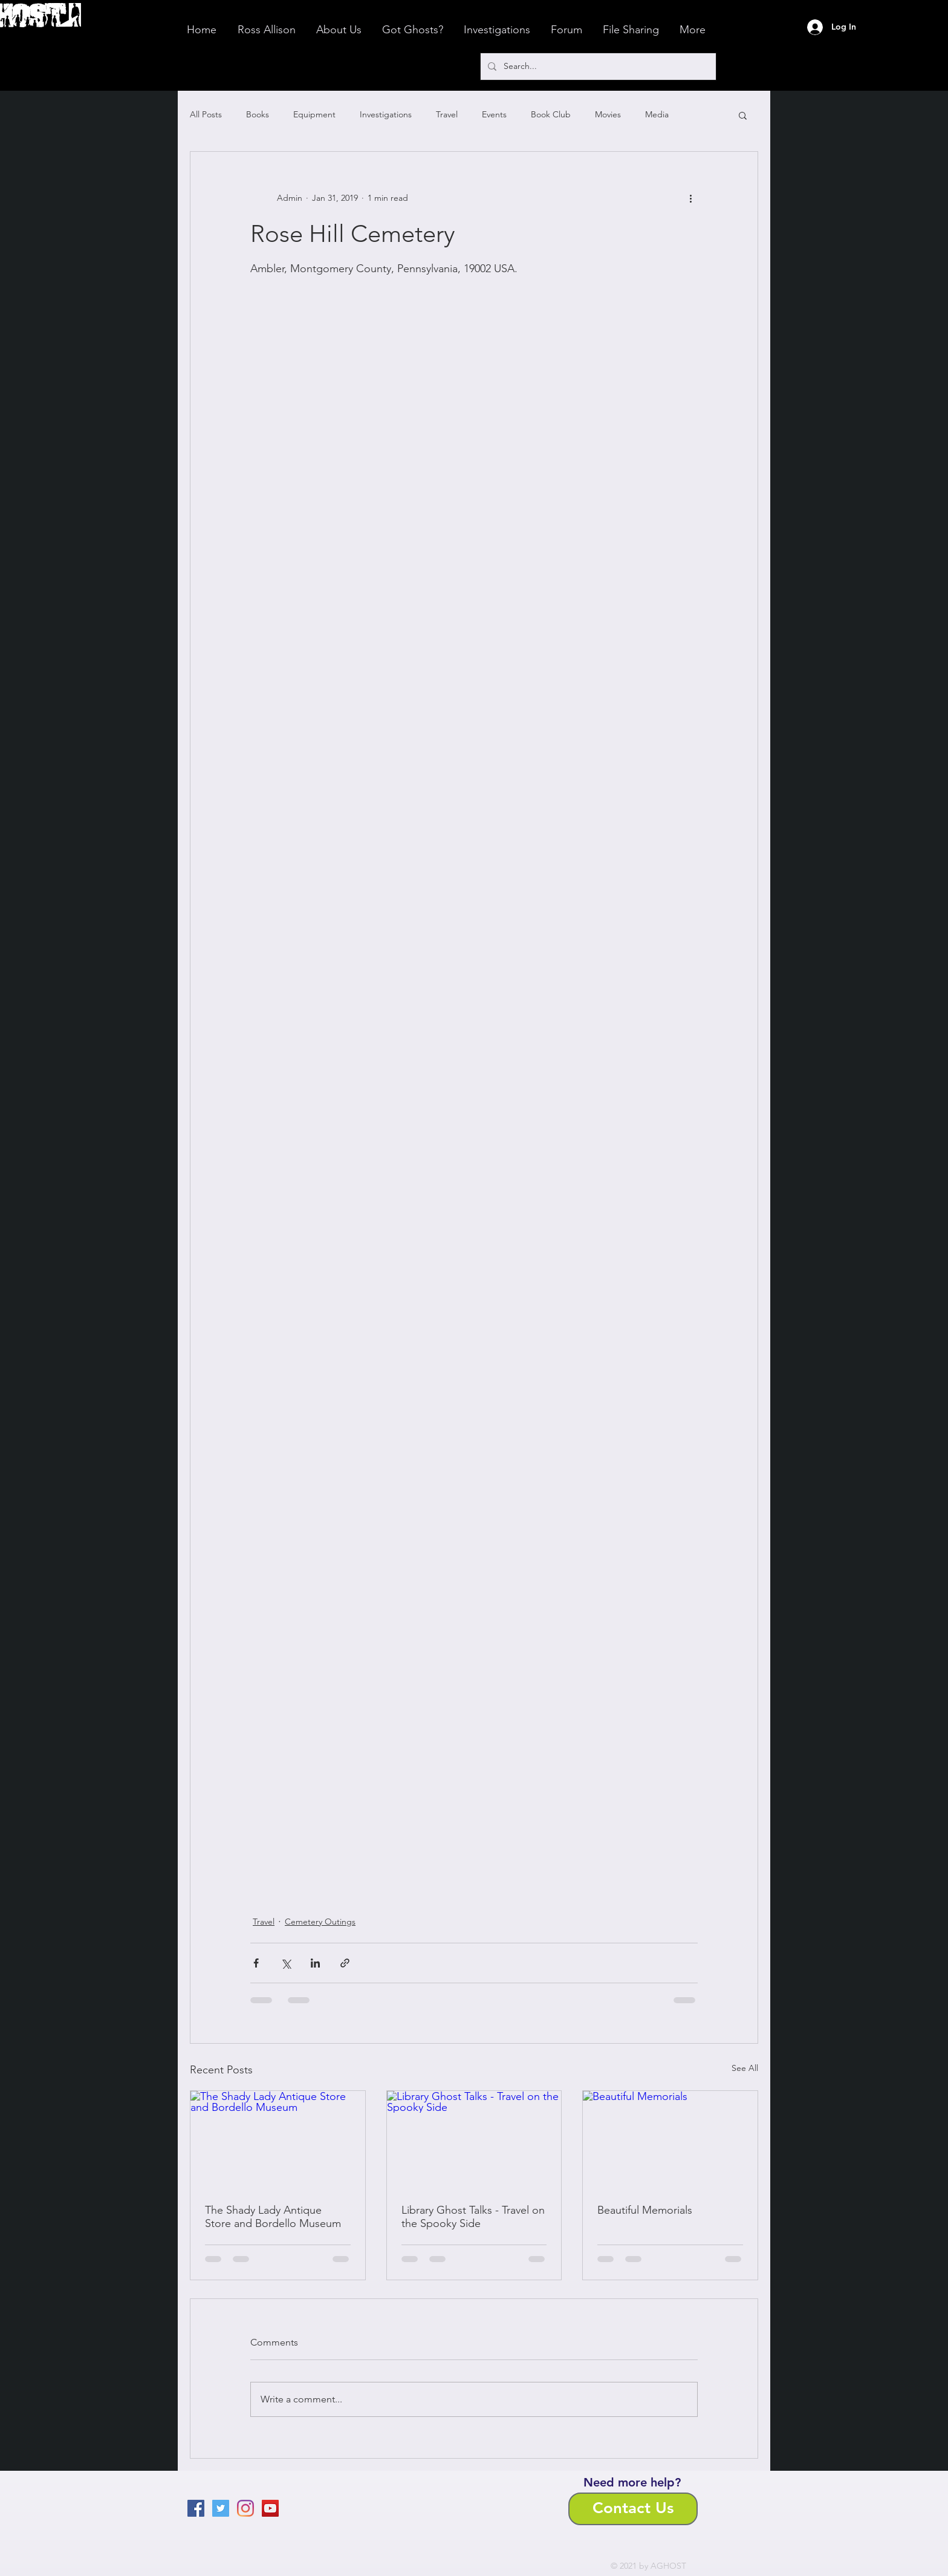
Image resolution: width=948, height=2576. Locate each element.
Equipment (314, 114)
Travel (447, 114)
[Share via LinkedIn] (315, 1963)
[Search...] (597, 66)
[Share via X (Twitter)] (285, 1963)
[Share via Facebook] (256, 1963)
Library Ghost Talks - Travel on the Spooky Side (473, 2216)
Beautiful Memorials (644, 2210)
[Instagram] (245, 2508)
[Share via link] (345, 1963)
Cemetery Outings (320, 1921)
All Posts (206, 114)
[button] (742, 115)
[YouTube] (270, 2508)
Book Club (551, 114)
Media (657, 114)
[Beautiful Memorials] (670, 2140)
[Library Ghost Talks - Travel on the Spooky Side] (474, 2140)
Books (257, 114)
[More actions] (690, 198)
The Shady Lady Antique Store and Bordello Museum (273, 2216)
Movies (608, 114)
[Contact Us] (633, 2509)
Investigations (386, 114)
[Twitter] (220, 2508)
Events (494, 114)
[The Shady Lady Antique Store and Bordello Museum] (277, 2140)
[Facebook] (195, 2508)
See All (745, 2067)
